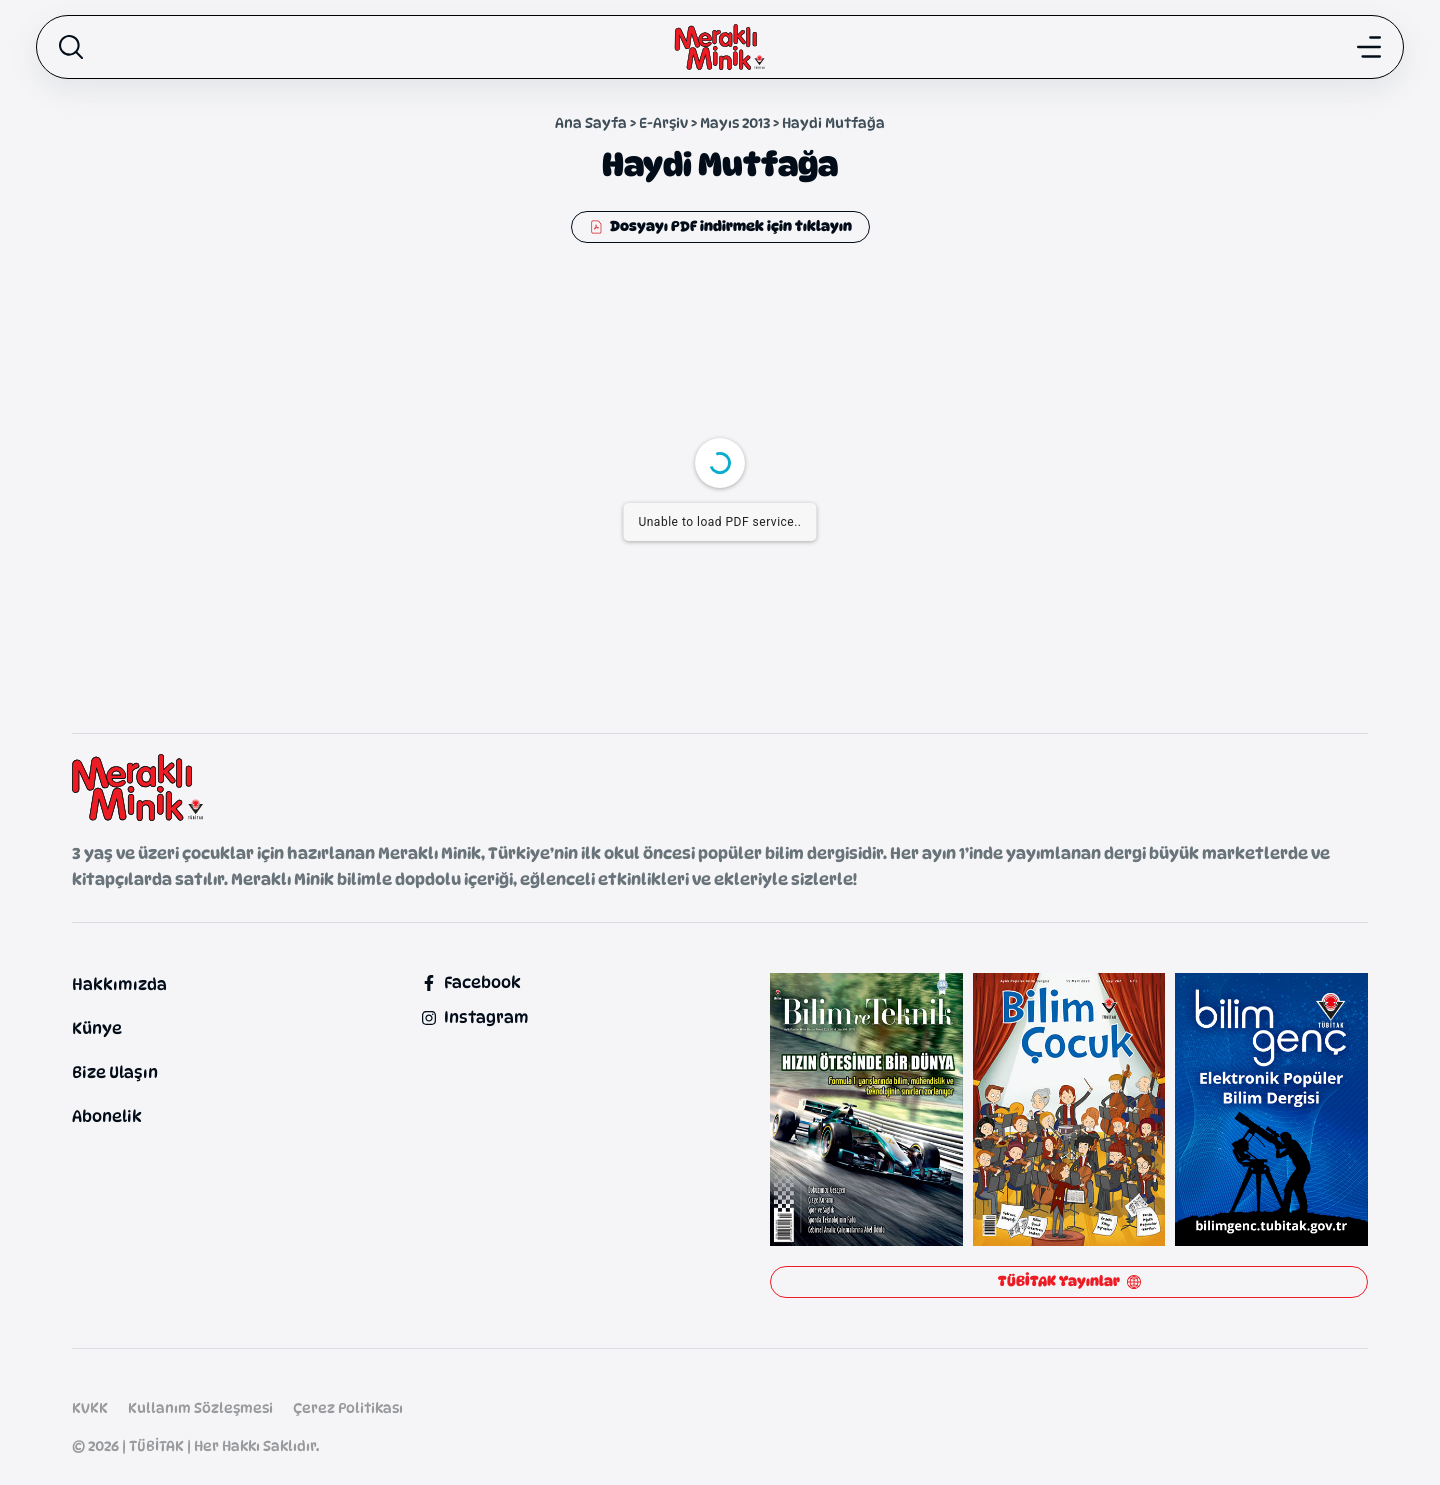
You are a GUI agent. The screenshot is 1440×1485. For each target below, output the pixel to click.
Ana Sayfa (591, 122)
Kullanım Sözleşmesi (200, 1407)
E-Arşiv (663, 122)
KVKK (90, 1407)
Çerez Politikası (348, 1407)
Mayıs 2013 (735, 122)
